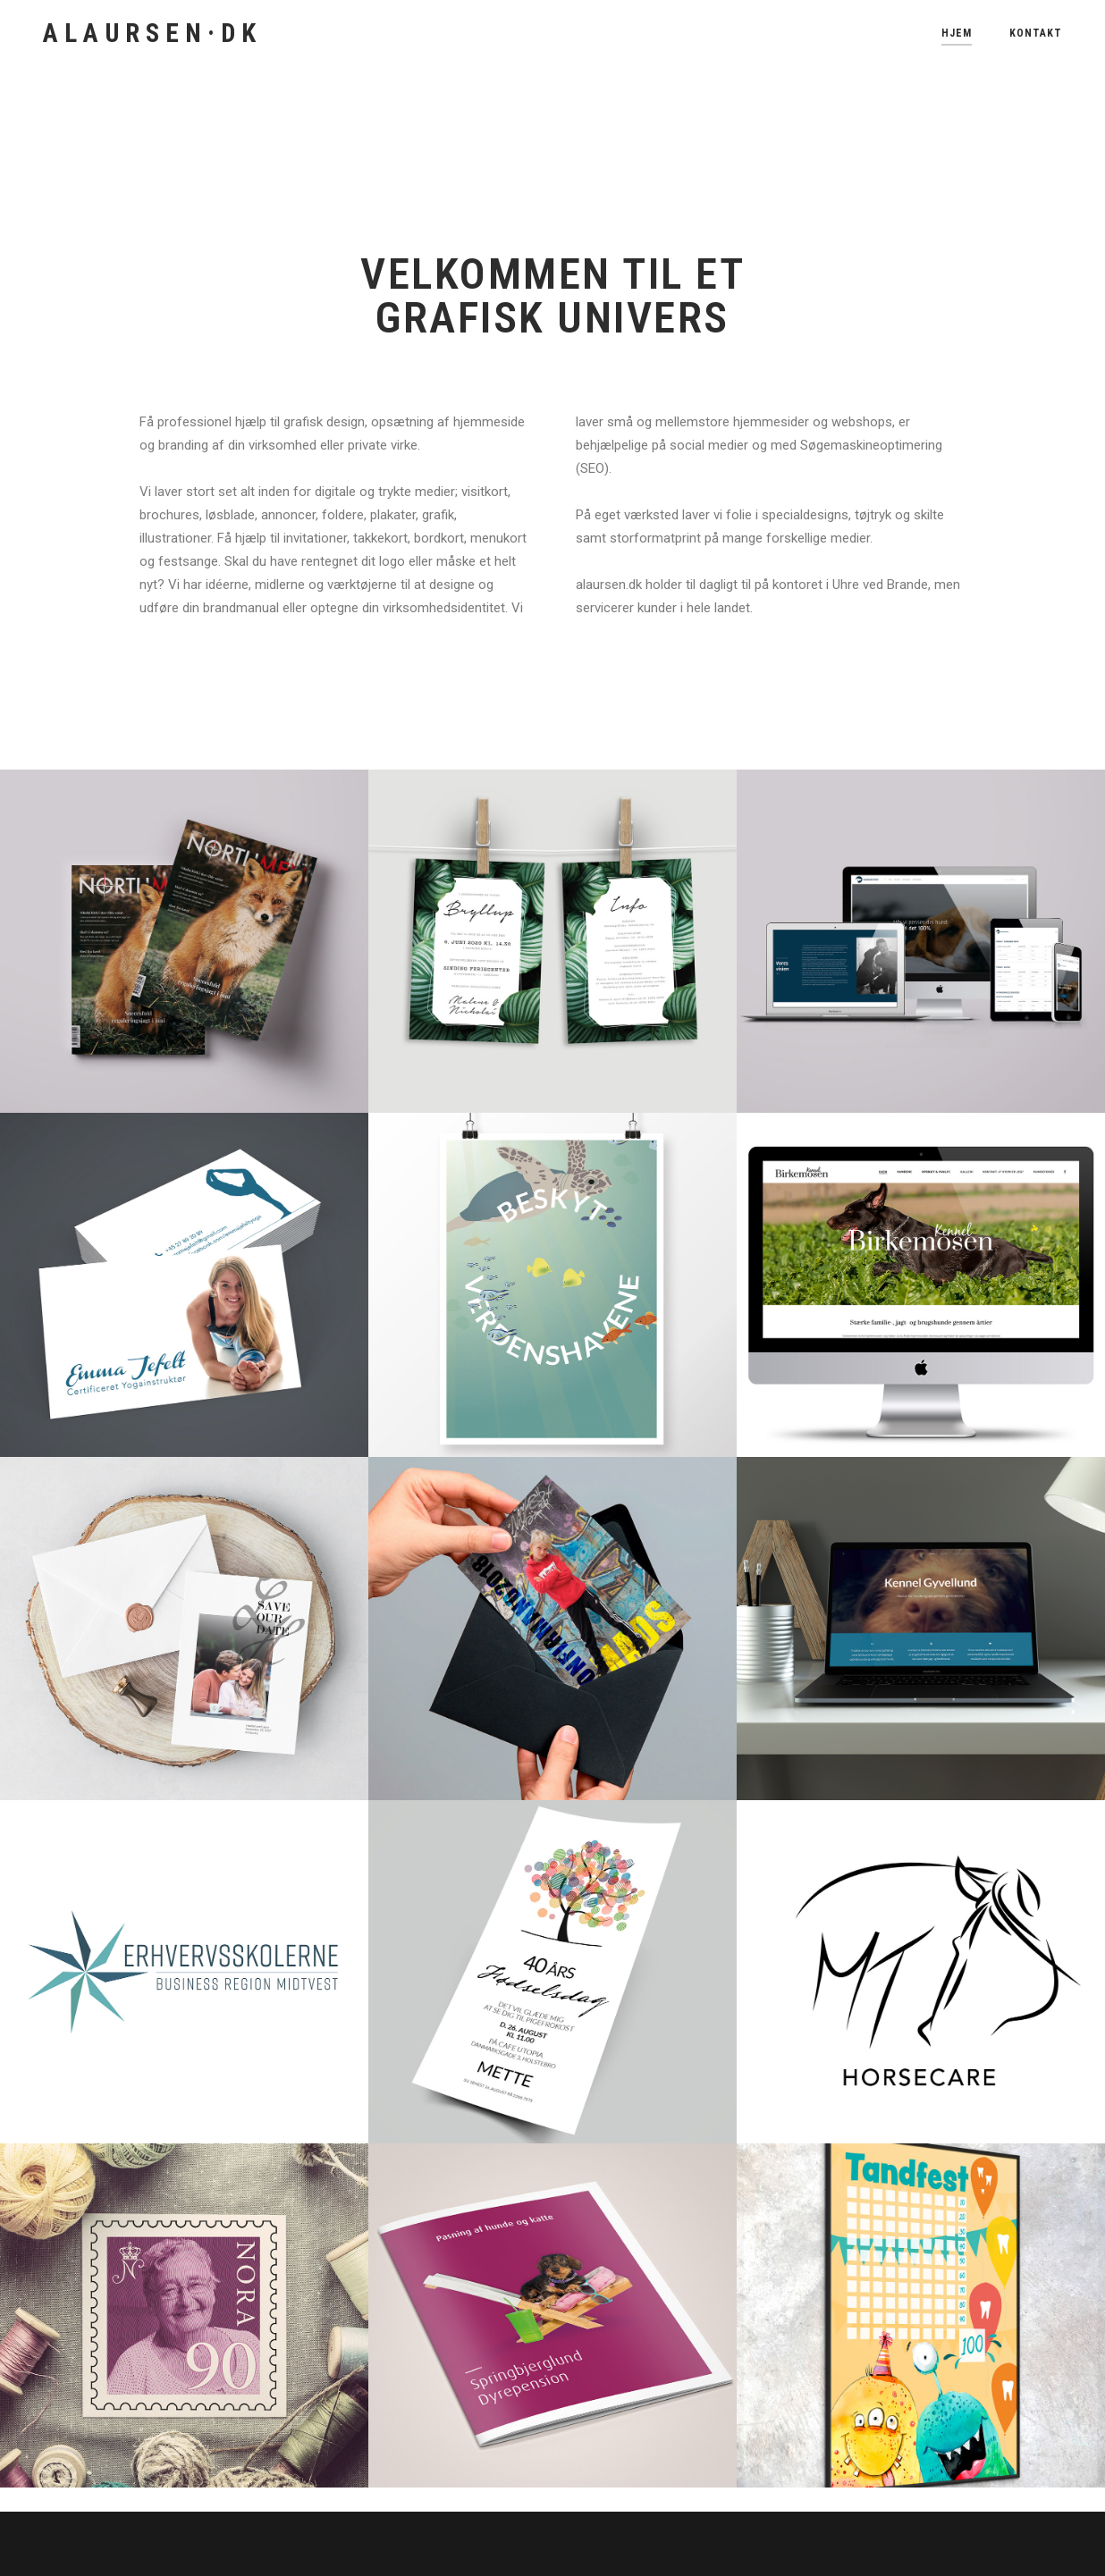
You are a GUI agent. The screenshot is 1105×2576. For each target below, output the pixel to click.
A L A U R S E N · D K (149, 33)
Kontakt (1035, 33)
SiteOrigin (251, 2543)
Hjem (956, 33)
